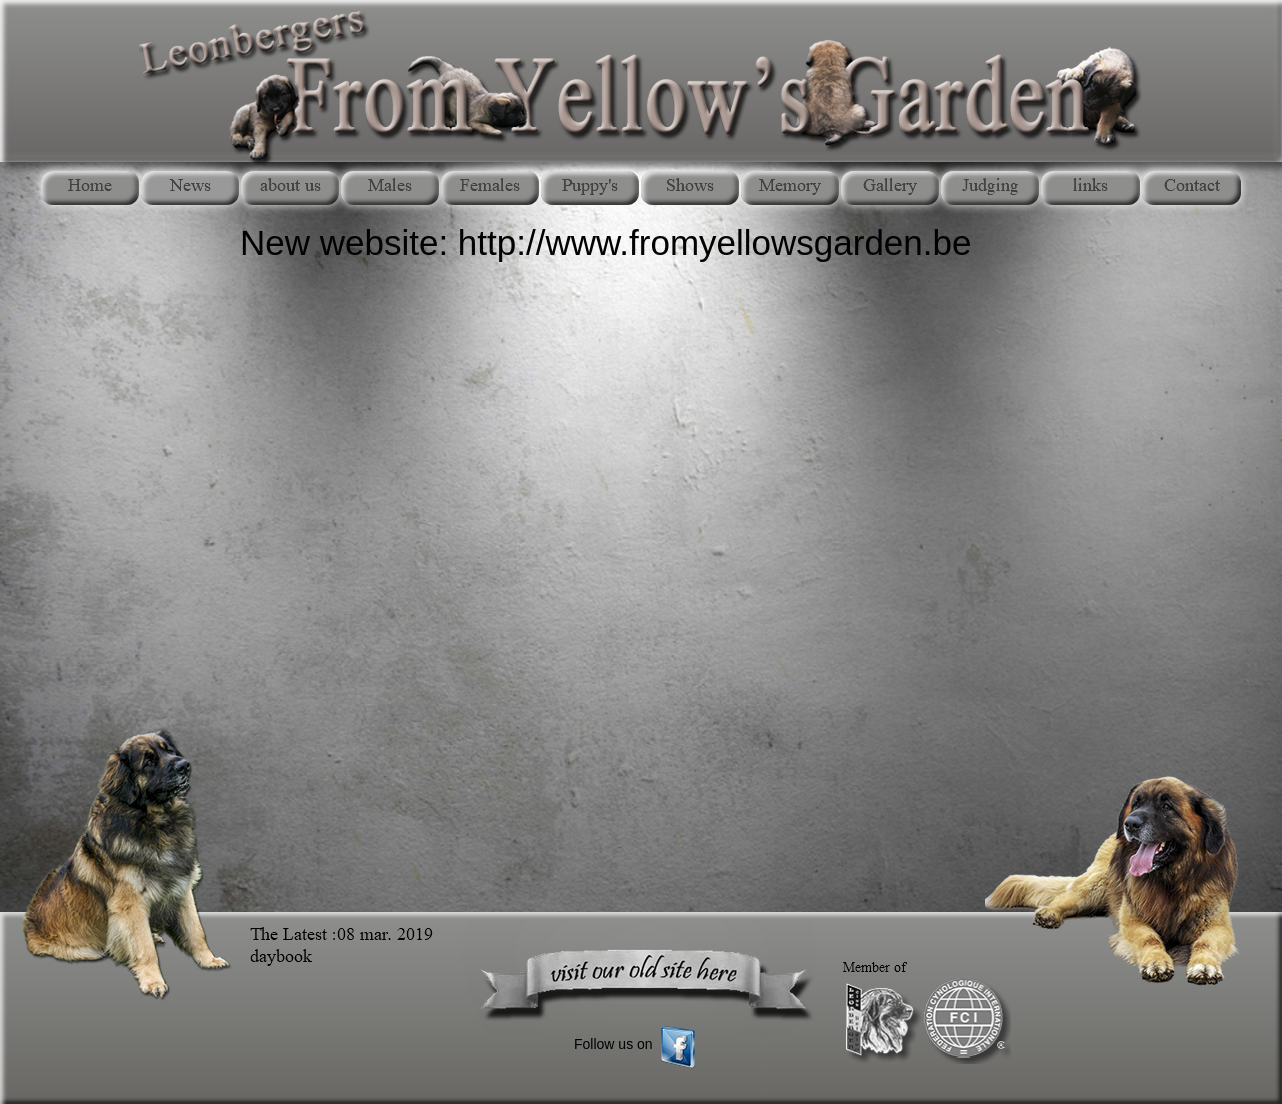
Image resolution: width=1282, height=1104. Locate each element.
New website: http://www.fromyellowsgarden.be (605, 242)
